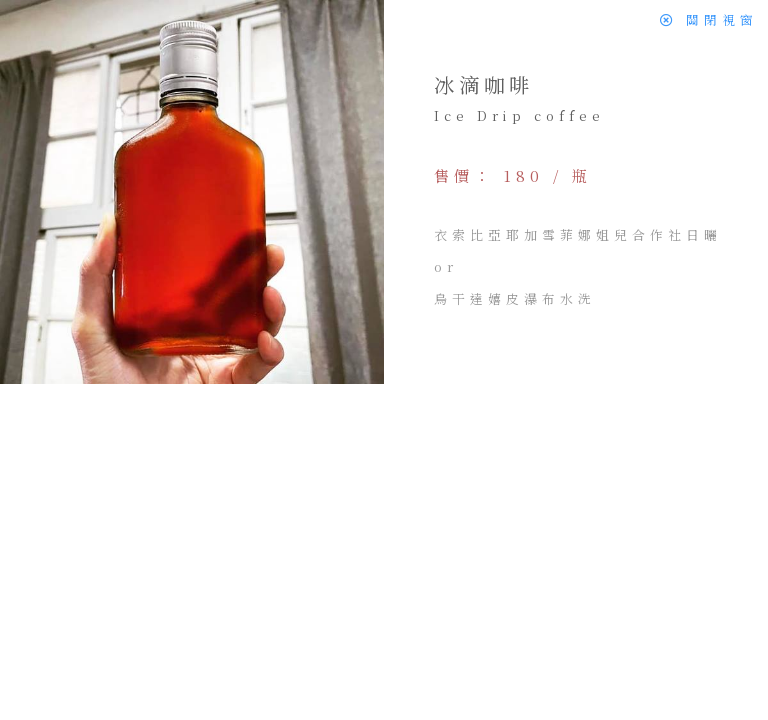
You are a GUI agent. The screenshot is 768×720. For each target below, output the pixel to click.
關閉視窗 (709, 19)
